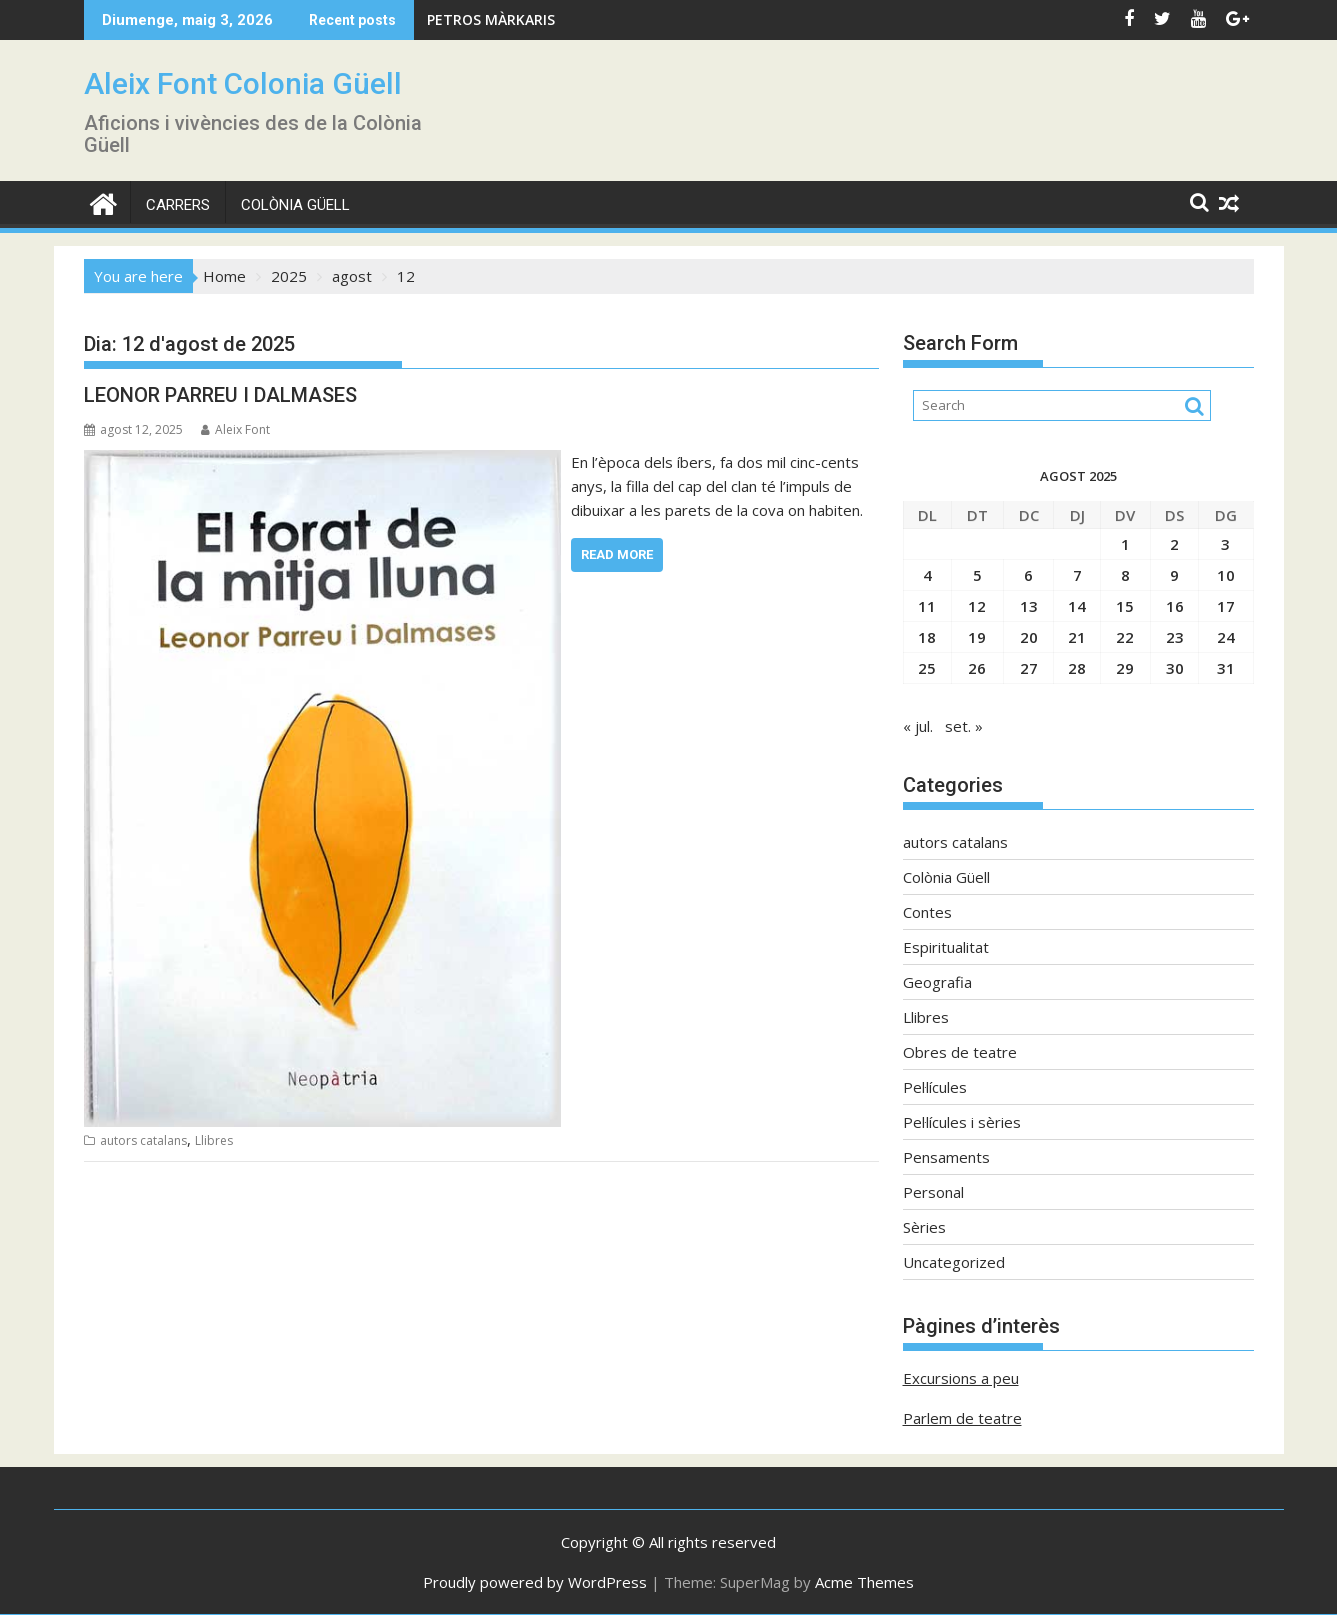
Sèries (924, 1227)
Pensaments (946, 1157)
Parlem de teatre (962, 1418)
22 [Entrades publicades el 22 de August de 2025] (1125, 637)
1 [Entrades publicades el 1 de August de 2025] (1125, 544)
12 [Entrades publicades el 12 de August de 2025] (977, 606)
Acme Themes (864, 1582)
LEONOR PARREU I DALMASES (220, 395)
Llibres (214, 1140)
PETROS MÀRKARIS (491, 19)
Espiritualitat (946, 947)
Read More (617, 554)
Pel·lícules (935, 1087)
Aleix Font (235, 429)
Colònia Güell (295, 205)
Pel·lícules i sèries (962, 1122)
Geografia (937, 982)
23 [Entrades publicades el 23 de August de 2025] (1175, 637)
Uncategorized (954, 1262)
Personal (933, 1192)
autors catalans (143, 1140)
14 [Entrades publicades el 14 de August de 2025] (1077, 606)
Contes (927, 912)
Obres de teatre (960, 1052)
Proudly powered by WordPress (535, 1582)
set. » (964, 726)
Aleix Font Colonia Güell (243, 83)
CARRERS (178, 205)
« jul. (918, 726)
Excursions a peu (961, 1378)
